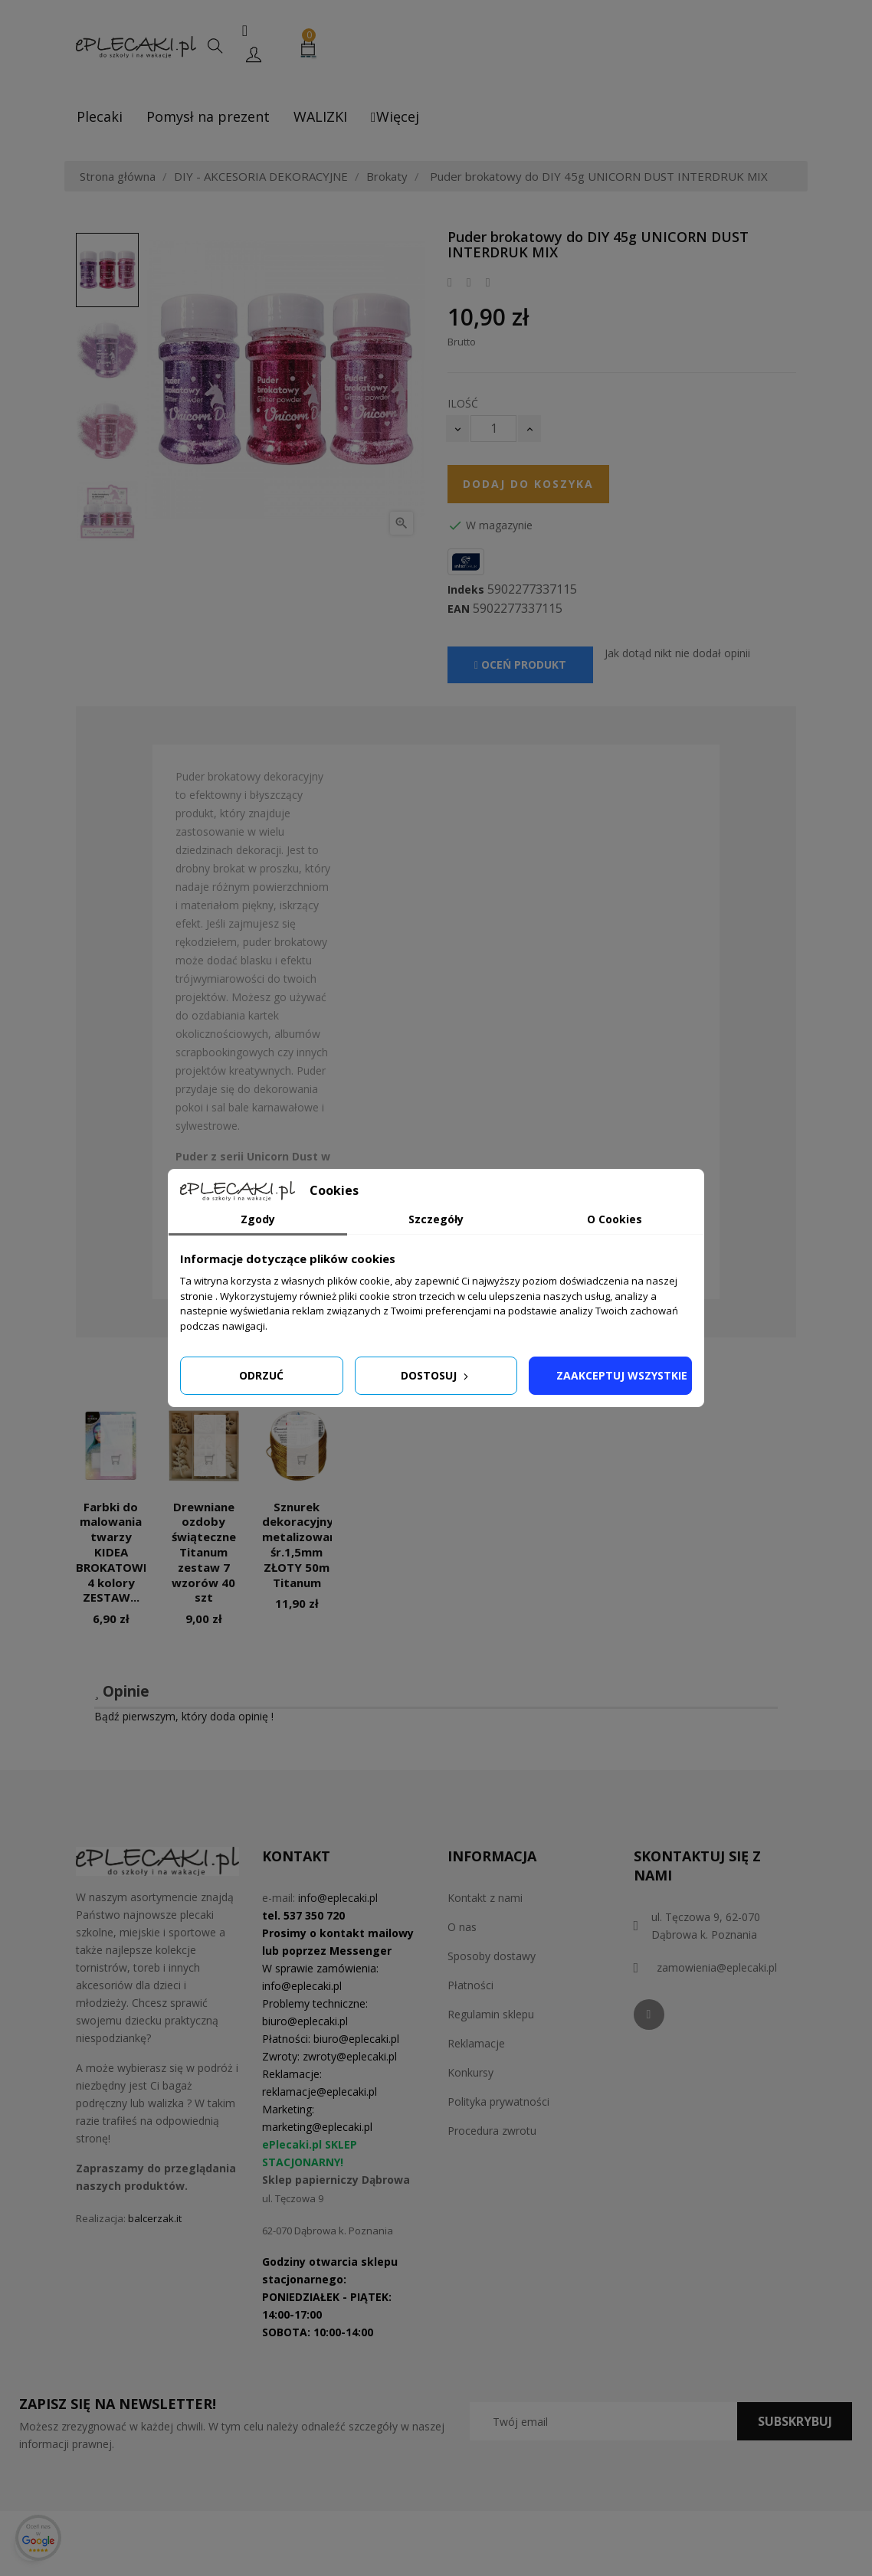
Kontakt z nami (485, 1897)
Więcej (395, 116)
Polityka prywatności (498, 2101)
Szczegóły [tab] (436, 1219)
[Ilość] (493, 428)
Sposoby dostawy (491, 1956)
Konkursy (470, 2072)
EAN (458, 609)
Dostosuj (436, 1375)
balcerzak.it (155, 2218)
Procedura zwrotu (491, 2130)
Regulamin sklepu (490, 2014)
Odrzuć (261, 1375)
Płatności (470, 1985)
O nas (462, 1927)
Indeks (465, 590)
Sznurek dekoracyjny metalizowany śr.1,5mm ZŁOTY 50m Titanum (302, 1544)
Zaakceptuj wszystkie (621, 1375)
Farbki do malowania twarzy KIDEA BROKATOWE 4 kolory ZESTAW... (112, 1552)
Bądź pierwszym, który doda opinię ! (184, 1716)
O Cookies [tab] (614, 1219)
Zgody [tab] (258, 1219)
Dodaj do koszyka (528, 483)
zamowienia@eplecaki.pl (717, 1967)
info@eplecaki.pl (338, 1897)
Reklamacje (476, 2043)
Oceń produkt (520, 664)
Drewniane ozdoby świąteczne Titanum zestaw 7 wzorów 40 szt (204, 1552)
